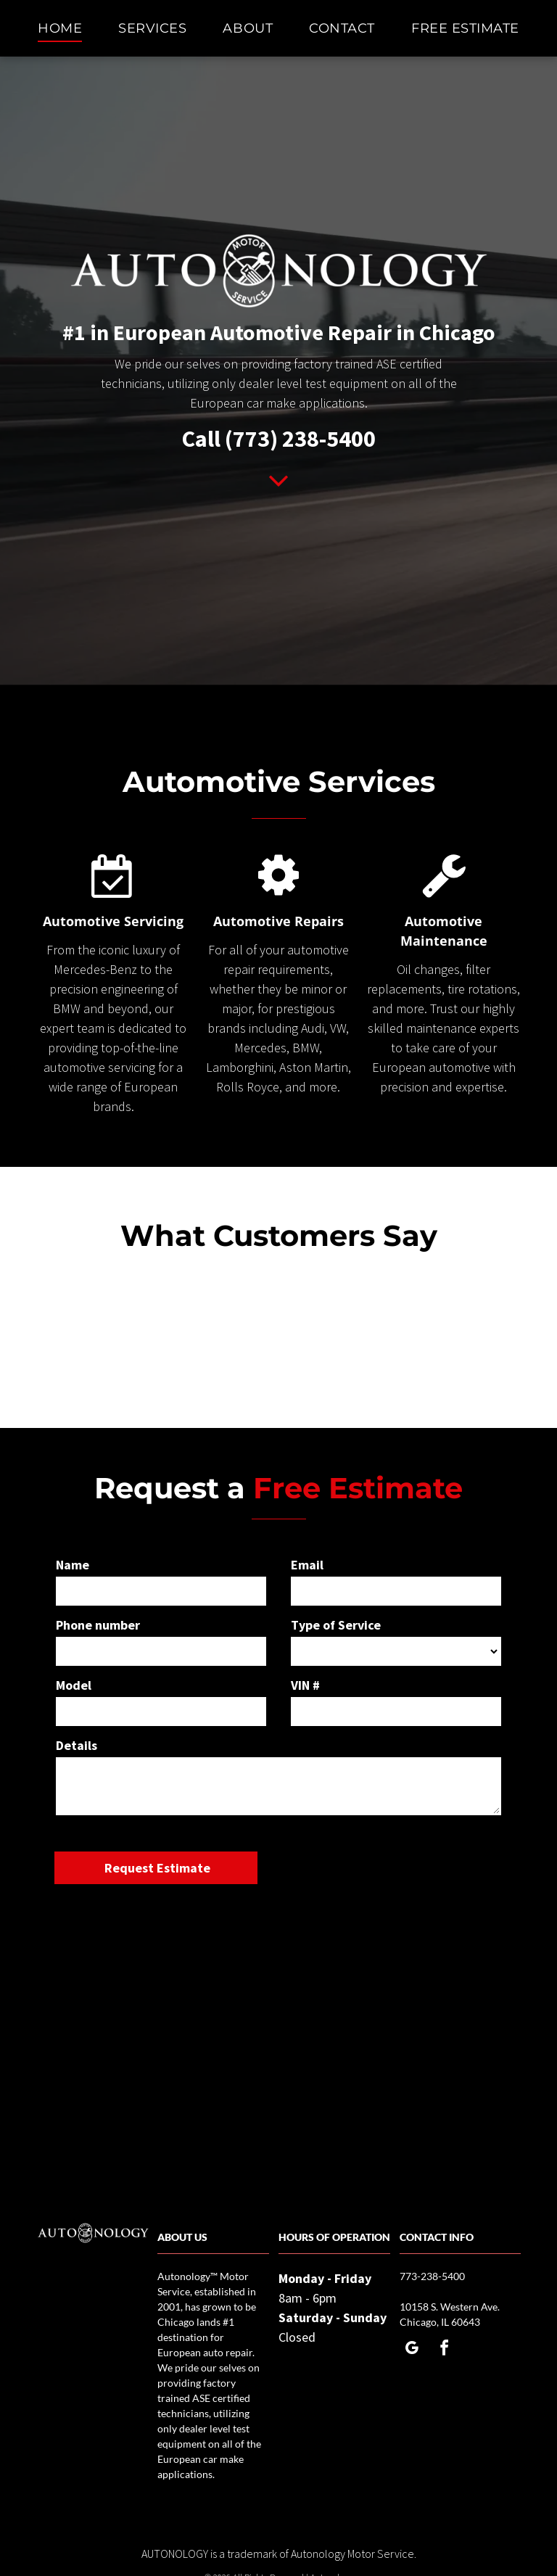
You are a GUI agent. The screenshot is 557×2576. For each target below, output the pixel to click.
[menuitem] (60, 28)
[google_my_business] (411, 2350)
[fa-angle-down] (278, 492)
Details (76, 1745)
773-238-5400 (432, 2276)
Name (72, 1564)
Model (73, 1685)
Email (307, 1564)
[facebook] (443, 2350)
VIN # (305, 1685)
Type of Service (336, 1625)
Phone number (98, 1625)
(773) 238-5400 (300, 438)
